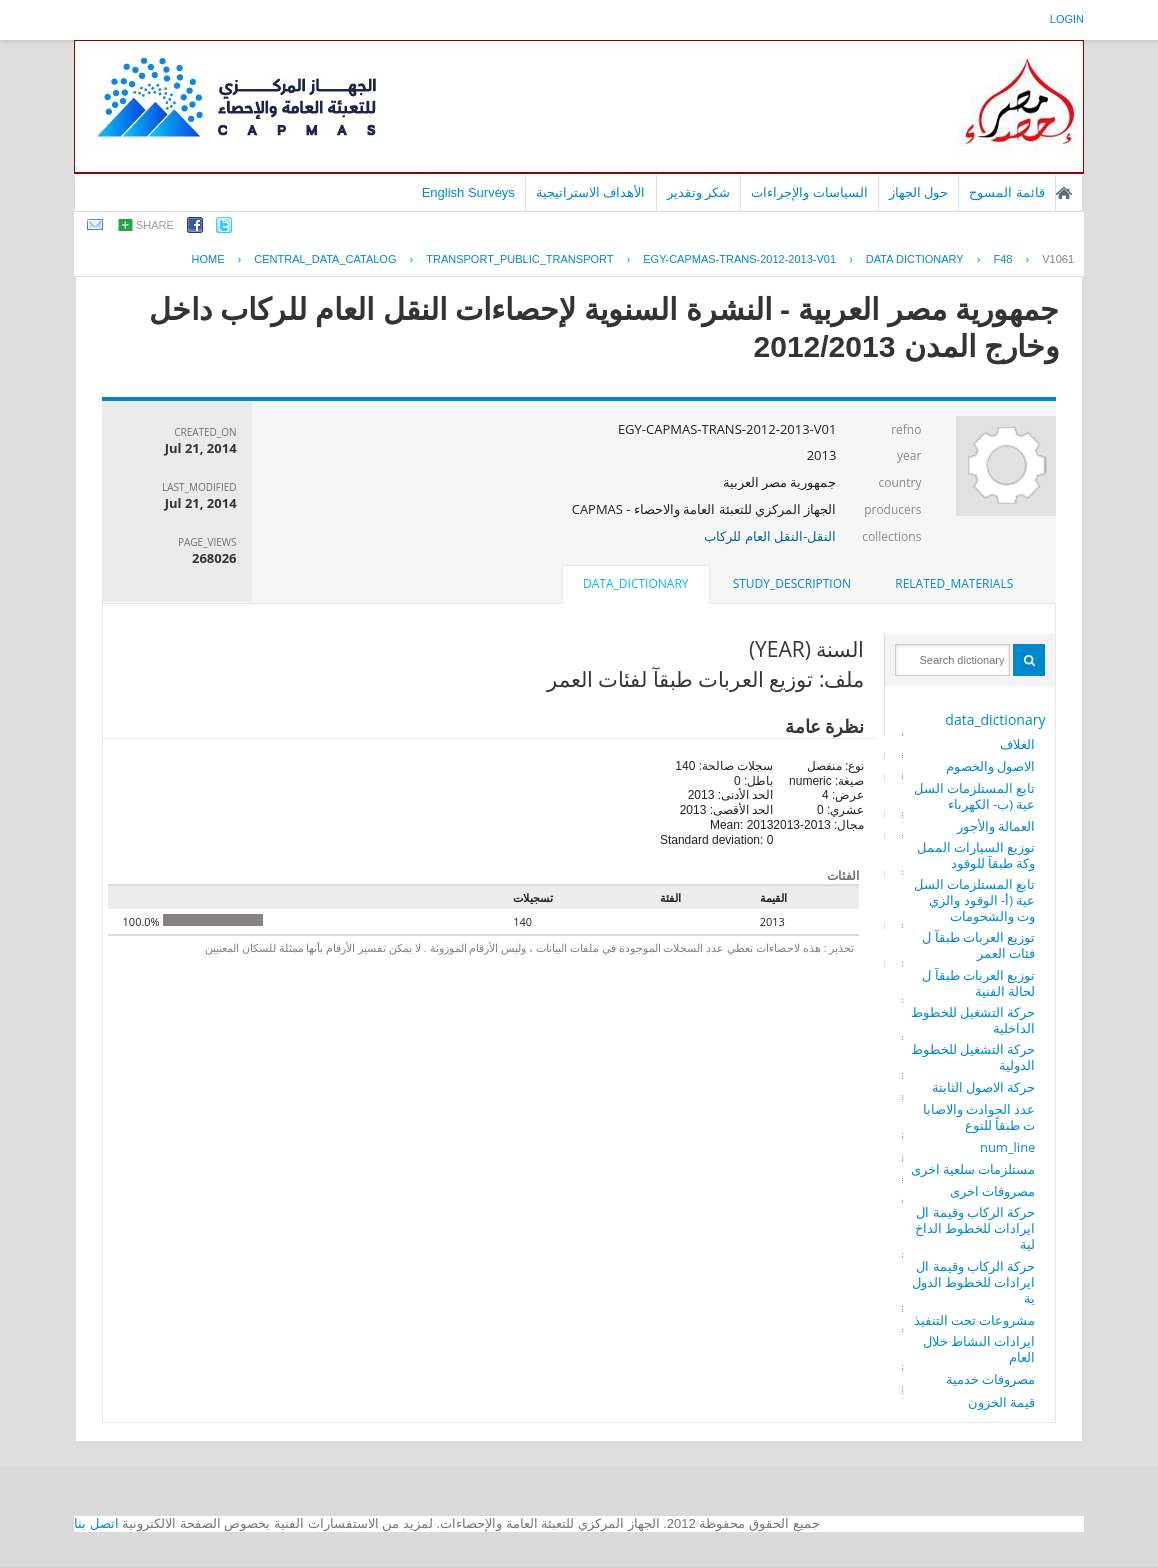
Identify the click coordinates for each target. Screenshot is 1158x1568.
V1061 (1058, 259)
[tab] (954, 584)
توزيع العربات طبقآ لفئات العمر (978, 945)
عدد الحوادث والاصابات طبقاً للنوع (979, 1117)
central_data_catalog (325, 259)
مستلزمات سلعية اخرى (973, 1169)
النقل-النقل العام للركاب (770, 536)
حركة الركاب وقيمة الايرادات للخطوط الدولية (974, 1282)
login (1067, 19)
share (155, 225)
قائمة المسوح (1007, 192)
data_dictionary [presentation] (635, 583)
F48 (1002, 259)
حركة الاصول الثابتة (984, 1087)
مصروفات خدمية (990, 1379)
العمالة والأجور (996, 826)
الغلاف (1017, 744)
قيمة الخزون (1001, 1402)
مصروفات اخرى (992, 1191)
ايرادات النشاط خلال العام (979, 1349)
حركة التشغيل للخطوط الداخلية (973, 1020)
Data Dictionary (915, 259)
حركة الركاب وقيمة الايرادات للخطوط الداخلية (975, 1228)
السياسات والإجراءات (809, 192)
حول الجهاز (919, 192)
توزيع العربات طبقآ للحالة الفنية (978, 983)
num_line (1008, 1147)
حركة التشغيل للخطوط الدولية (973, 1057)
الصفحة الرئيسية (1064, 193)
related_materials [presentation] (954, 583)
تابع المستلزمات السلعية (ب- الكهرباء (975, 796)
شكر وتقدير (699, 192)
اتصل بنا (96, 1523)
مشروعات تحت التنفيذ (975, 1320)
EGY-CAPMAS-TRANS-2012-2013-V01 (739, 259)
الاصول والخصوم (990, 766)
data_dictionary (995, 719)
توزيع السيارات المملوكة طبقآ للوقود (976, 855)
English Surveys (468, 192)
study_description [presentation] (792, 583)
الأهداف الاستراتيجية (591, 192)
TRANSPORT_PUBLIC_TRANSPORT (519, 259)
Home (207, 259)
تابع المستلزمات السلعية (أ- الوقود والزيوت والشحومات (975, 900)
